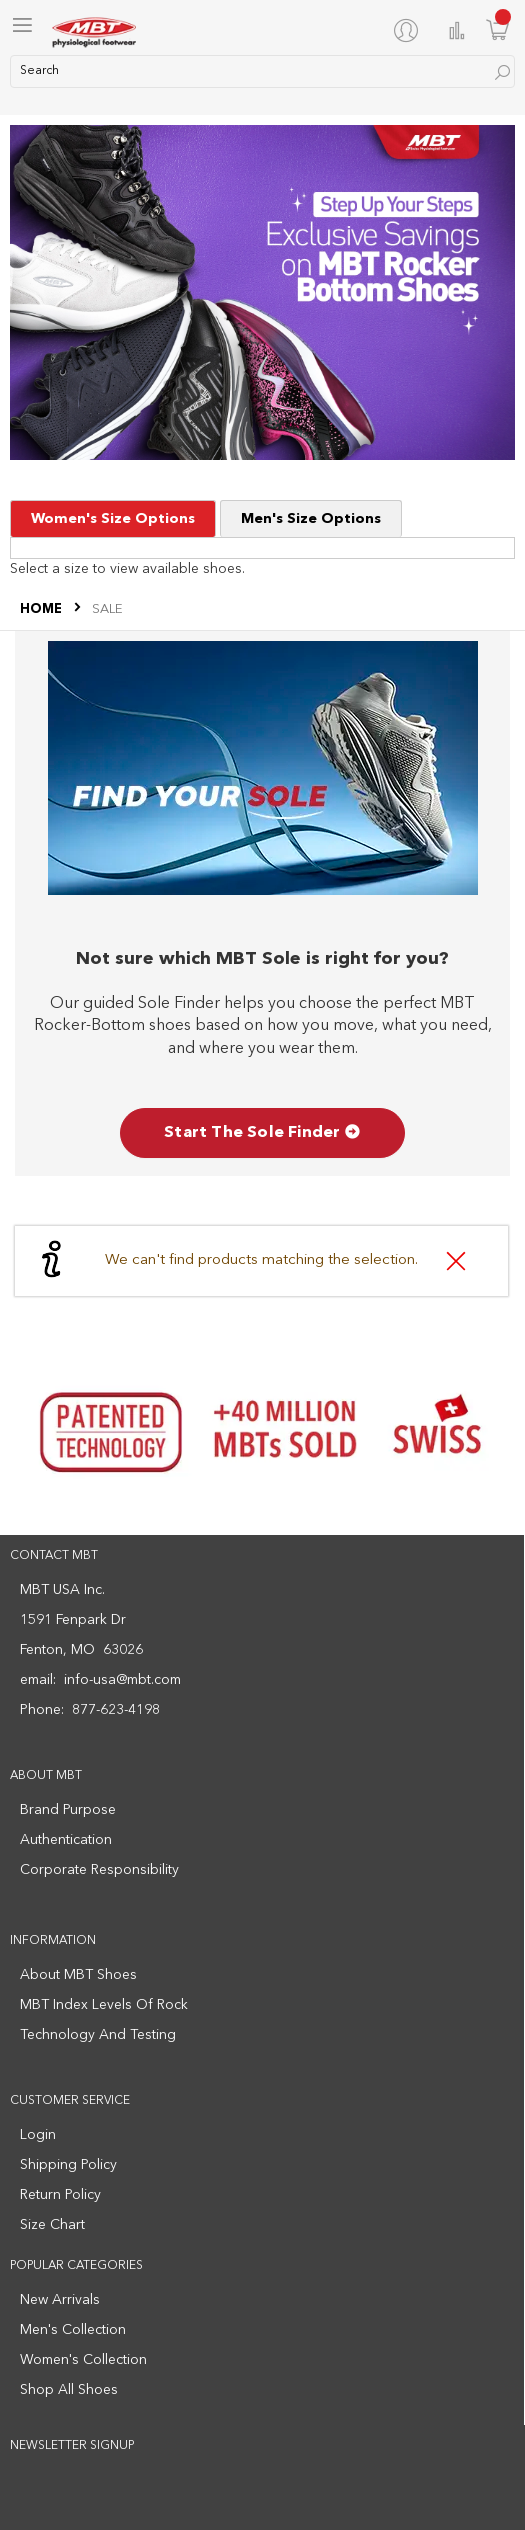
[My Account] (410, 30)
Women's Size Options (113, 519)
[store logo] (95, 30)
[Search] (502, 72)
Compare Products (457, 30)
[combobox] (262, 71)
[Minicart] (498, 29)
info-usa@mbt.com (122, 1680)
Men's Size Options (311, 519)
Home (42, 609)
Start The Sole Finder (262, 1133)
